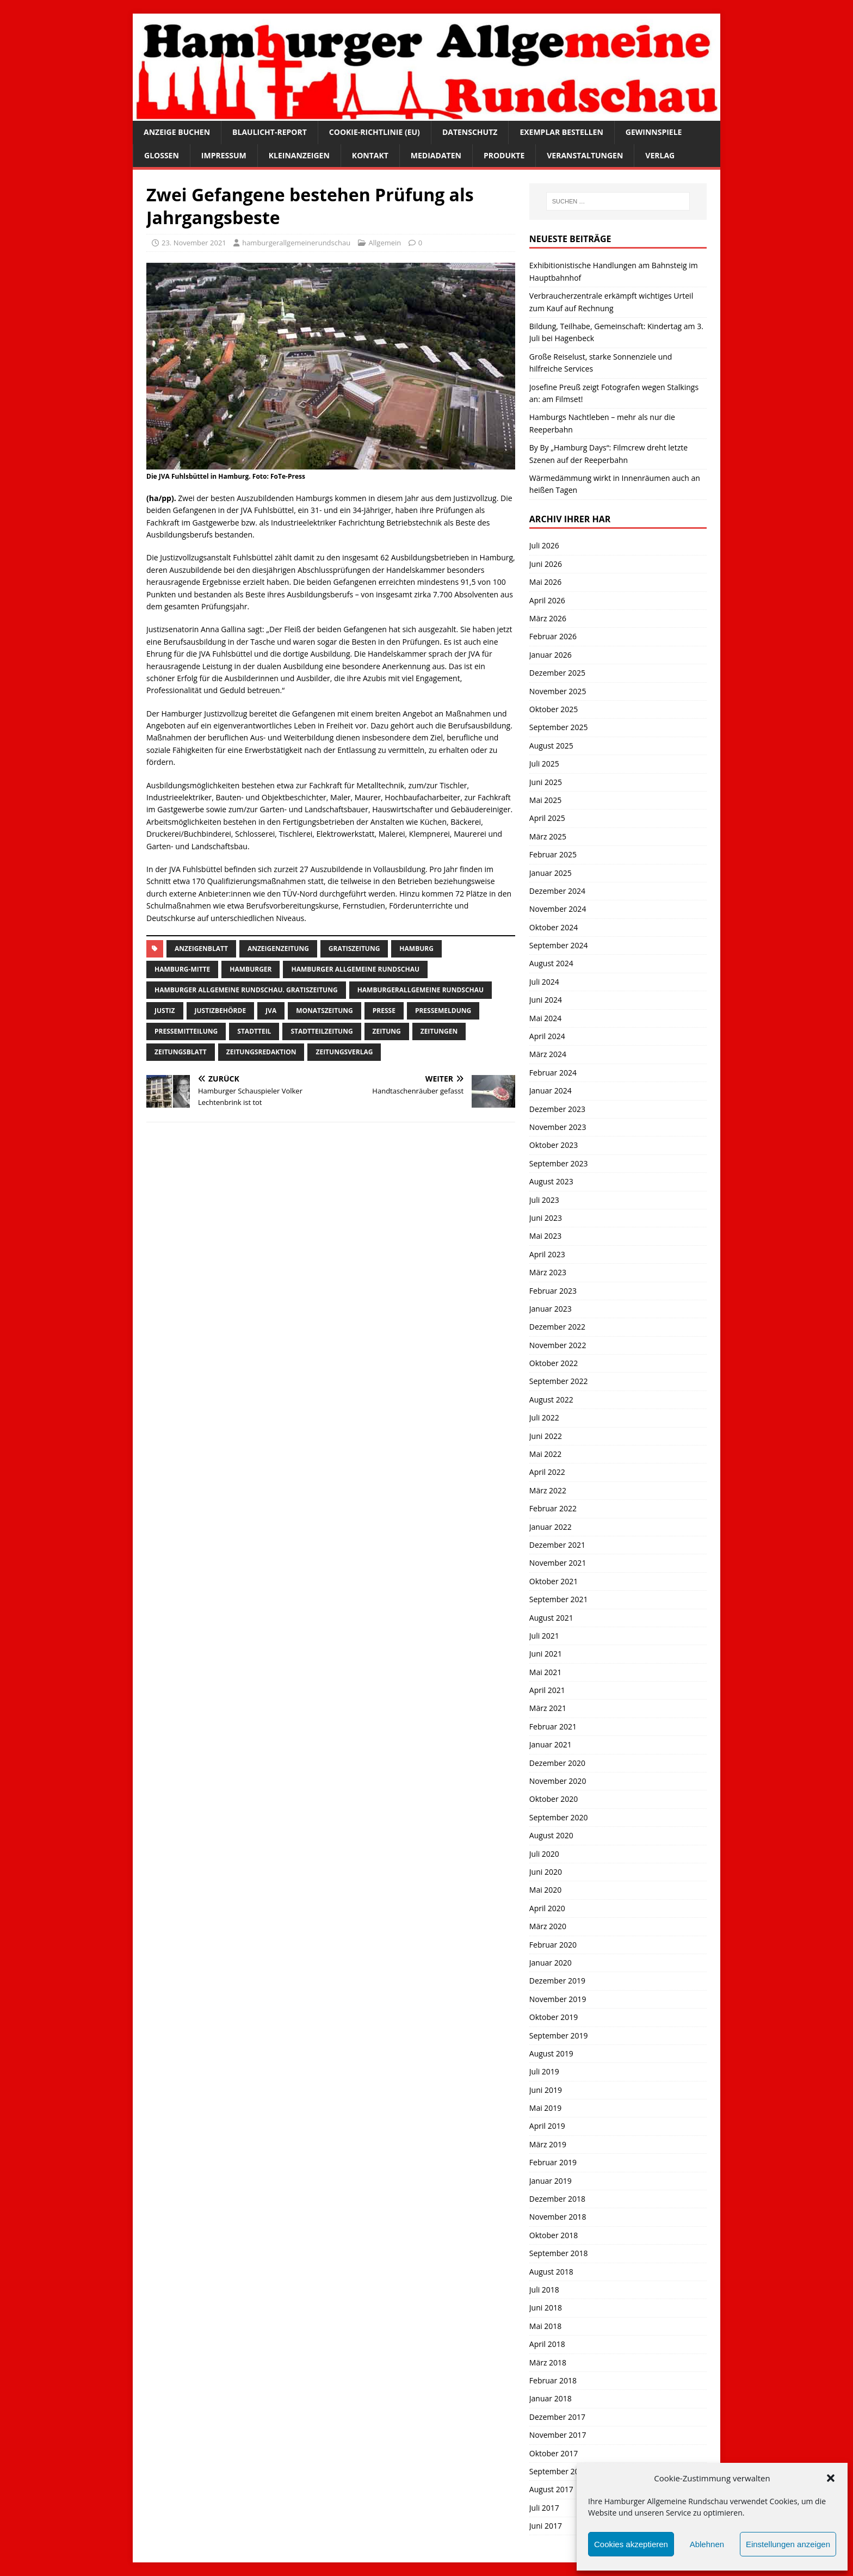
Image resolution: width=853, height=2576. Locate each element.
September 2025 (558, 727)
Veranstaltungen (585, 155)
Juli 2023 (544, 1200)
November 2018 (557, 2216)
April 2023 (547, 1254)
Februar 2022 (553, 1508)
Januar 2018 (550, 2398)
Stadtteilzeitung (321, 1031)
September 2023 (558, 1163)
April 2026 (547, 600)
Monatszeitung (324, 1010)
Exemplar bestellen (561, 132)
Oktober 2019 (553, 2017)
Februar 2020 (553, 1944)
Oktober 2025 (553, 709)
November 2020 (557, 1781)
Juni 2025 (545, 782)
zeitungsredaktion (261, 1052)
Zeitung (387, 1031)
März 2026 (547, 618)
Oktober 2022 (553, 1363)
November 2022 (557, 1345)
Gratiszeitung (354, 948)
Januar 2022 (550, 1527)
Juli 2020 (544, 1854)
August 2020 (551, 1835)
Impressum (223, 155)
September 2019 (558, 2035)
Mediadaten (436, 155)
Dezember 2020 (557, 1763)
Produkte (504, 155)
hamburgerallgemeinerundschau (296, 243)
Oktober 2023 (553, 1145)
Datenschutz (470, 132)
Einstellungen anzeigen (788, 2544)
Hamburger (250, 969)
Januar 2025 (550, 873)
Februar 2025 (553, 854)
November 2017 (557, 2435)
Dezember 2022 (557, 1326)
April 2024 (547, 1036)
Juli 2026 (544, 545)
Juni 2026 (545, 564)
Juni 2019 (545, 2090)
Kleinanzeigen (299, 155)
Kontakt (370, 155)
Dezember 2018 (557, 2199)
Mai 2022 (545, 1454)
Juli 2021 (544, 1635)
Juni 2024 (545, 999)
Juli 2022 (544, 1417)
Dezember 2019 (557, 1980)
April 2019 (547, 2126)
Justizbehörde (220, 1010)
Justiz (164, 1010)
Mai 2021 (545, 1672)
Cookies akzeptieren (631, 2544)
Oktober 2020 (553, 1799)
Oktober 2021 (553, 1581)
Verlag (660, 155)
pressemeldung (443, 1010)
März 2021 (547, 1708)
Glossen (161, 155)
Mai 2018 (545, 2326)
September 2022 (558, 1381)
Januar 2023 (550, 1309)
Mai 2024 (545, 1018)
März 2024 (547, 1054)
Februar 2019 (553, 2162)
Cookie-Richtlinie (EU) (374, 132)
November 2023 (557, 1127)
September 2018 (558, 2253)
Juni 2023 (545, 1218)
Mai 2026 (545, 582)
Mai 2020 (545, 1890)
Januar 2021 (550, 1744)
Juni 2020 (545, 1872)
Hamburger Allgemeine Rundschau (355, 969)
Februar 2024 (553, 1072)
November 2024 (557, 909)
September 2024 (558, 945)
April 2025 (547, 818)
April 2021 (547, 1690)
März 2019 (547, 2144)
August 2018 (551, 2271)
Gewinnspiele (654, 132)
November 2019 (557, 1999)
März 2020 (547, 1926)
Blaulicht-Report (269, 132)
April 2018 (547, 2344)
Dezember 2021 (557, 1545)
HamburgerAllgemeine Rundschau (420, 989)
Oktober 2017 (553, 2453)
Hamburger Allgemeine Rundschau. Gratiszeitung (246, 989)
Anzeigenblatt (201, 948)
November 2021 (557, 1563)
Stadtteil (254, 1031)
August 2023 (551, 1181)
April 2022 (547, 1472)
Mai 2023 (545, 1236)
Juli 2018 (544, 2289)
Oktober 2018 (553, 2235)
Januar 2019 (550, 2181)
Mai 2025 (545, 800)
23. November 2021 (194, 243)
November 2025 (557, 691)
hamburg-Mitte (182, 969)
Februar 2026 (553, 636)
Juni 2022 (545, 1436)
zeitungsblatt (180, 1052)
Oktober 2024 (553, 927)
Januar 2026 (550, 655)
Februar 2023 (553, 1291)
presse (384, 1010)
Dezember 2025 (557, 673)
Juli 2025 (544, 763)
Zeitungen (439, 1031)
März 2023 (547, 1272)
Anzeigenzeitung (278, 948)
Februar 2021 (553, 1726)
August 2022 (551, 1399)
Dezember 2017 (557, 2417)
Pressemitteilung (186, 1031)
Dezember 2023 (557, 1109)
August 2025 (551, 745)
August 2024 (551, 963)
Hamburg (416, 948)
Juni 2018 (545, 2307)
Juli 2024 (544, 982)
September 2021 (558, 1599)
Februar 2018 (553, 2380)
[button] (830, 2478)
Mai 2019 (545, 2108)
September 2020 (558, 1817)
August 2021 (551, 1618)
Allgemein (385, 243)
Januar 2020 (550, 1962)
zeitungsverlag (344, 1052)
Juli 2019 (544, 2071)
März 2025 (547, 836)
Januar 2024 (550, 1090)
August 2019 (551, 2053)
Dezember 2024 (557, 891)
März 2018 (547, 2362)
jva (270, 1010)
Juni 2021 (545, 1653)
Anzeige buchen (177, 132)
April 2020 (547, 1908)
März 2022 (547, 1490)
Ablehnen (707, 2544)
